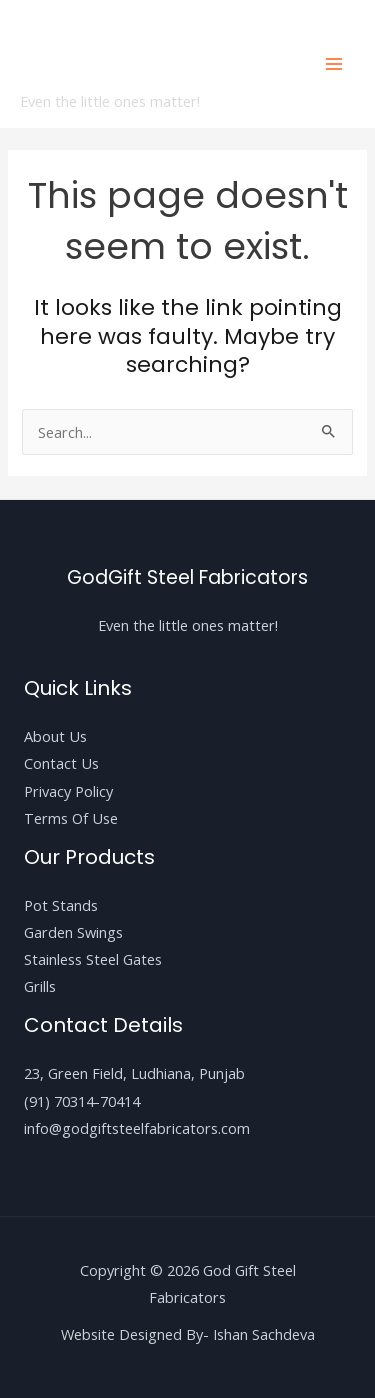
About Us (55, 736)
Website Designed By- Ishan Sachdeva (188, 1334)
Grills (40, 986)
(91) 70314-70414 (82, 1101)
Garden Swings (73, 932)
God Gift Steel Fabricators (127, 52)
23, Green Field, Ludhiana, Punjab (134, 1073)
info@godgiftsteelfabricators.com (137, 1128)
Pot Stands (61, 905)
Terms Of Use (71, 818)
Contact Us (61, 763)
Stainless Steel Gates (93, 959)
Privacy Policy (68, 791)
